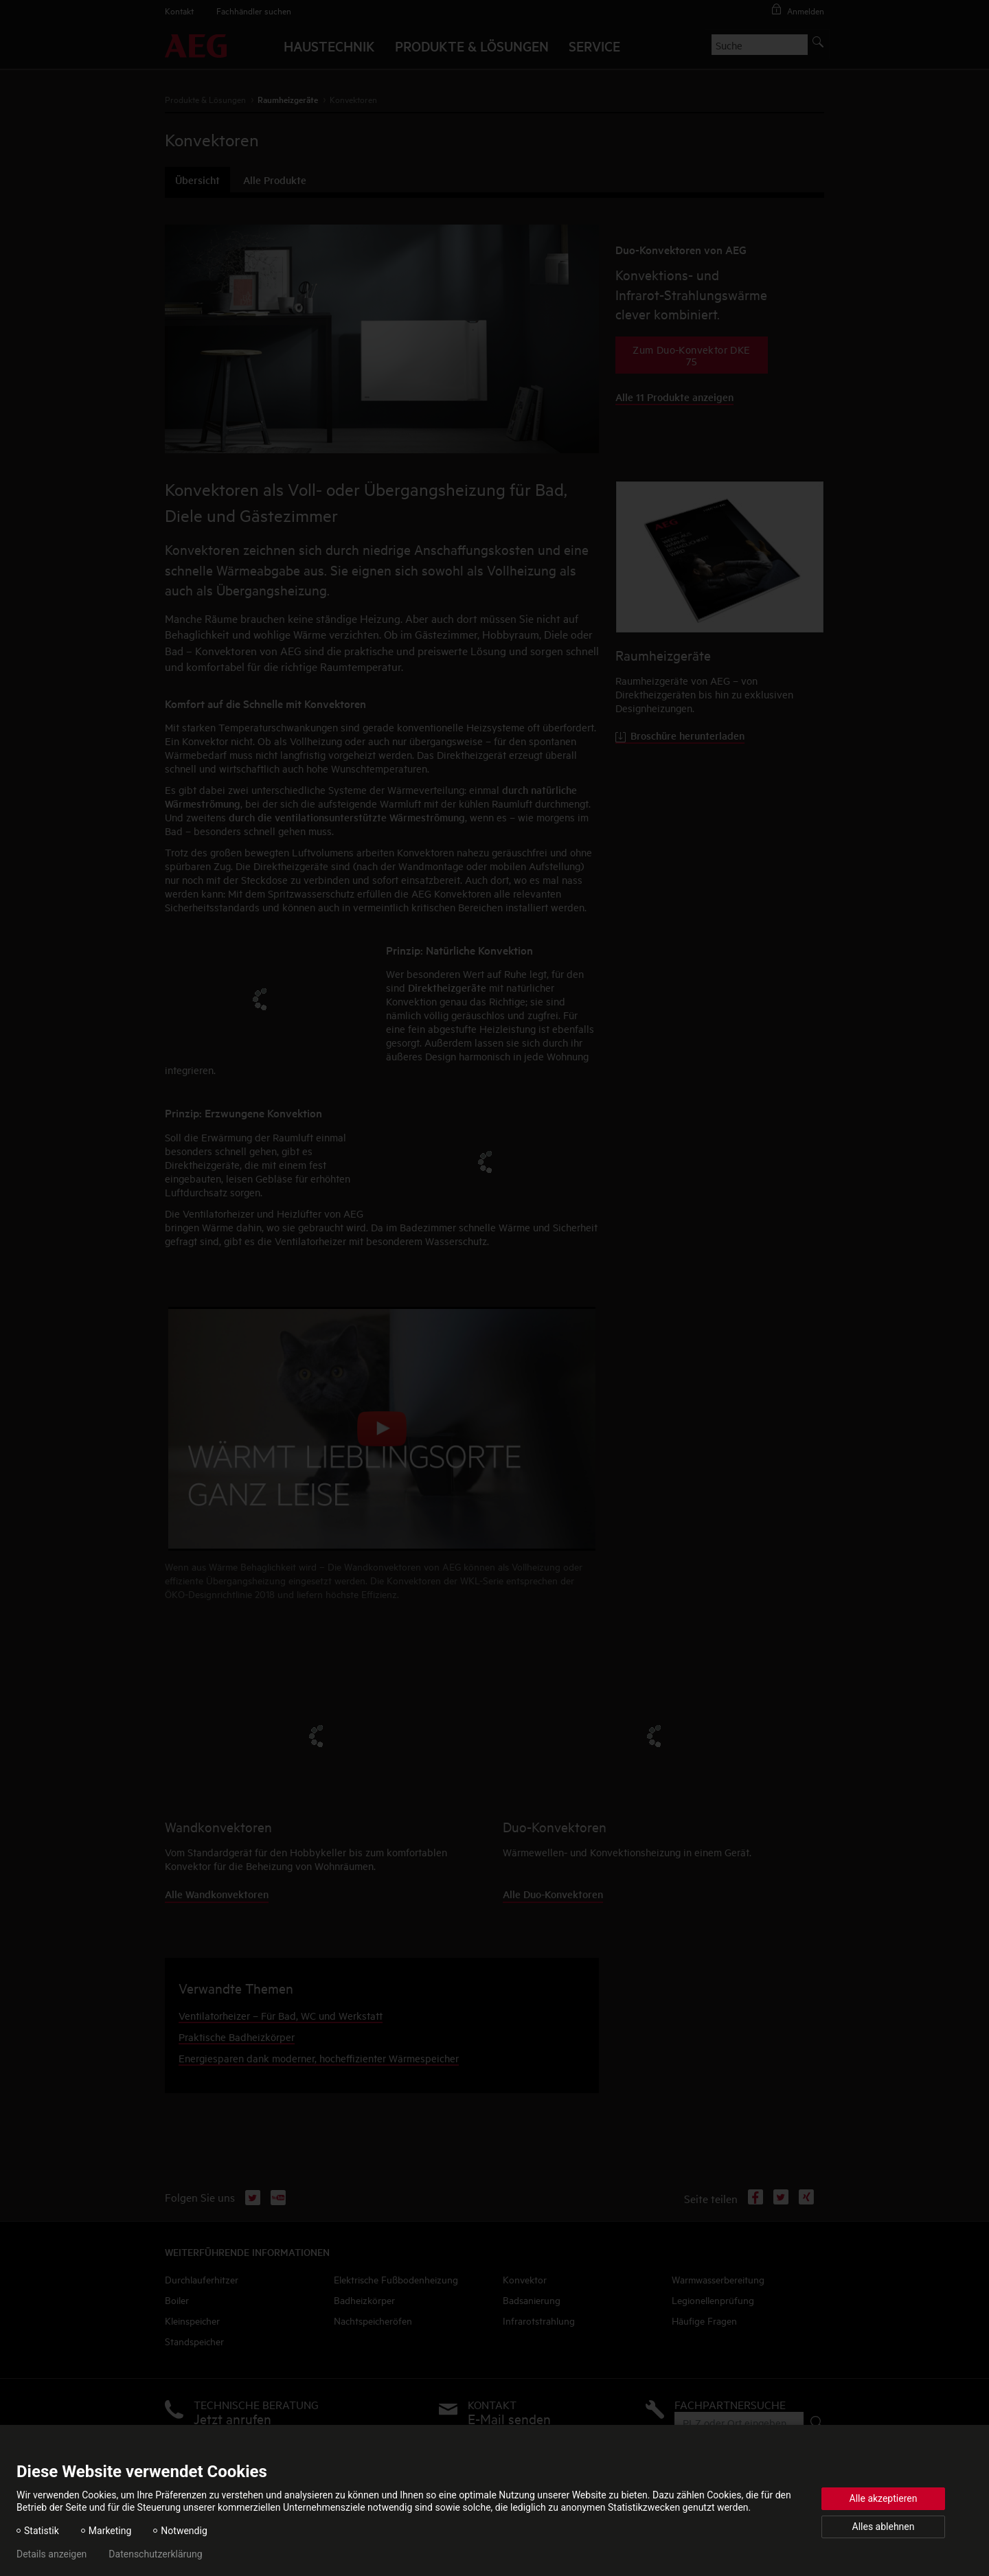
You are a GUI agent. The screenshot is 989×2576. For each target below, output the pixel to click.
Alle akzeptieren (884, 2498)
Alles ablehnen (883, 2526)
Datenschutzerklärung (155, 2554)
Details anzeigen (51, 2554)
